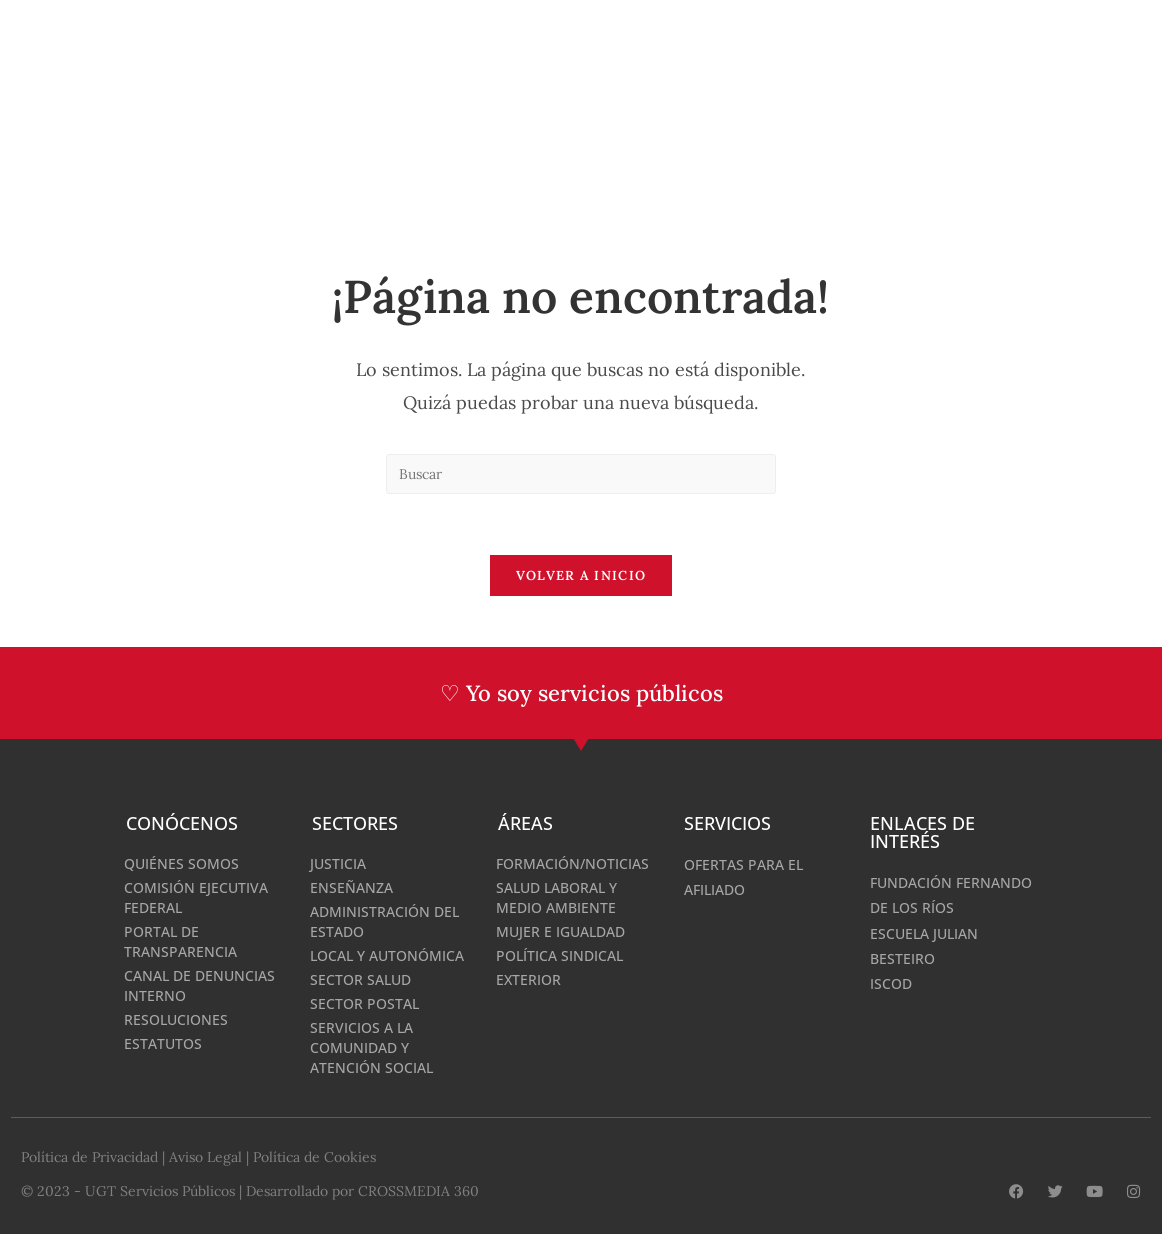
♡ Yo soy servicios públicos (581, 693)
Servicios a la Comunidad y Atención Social (371, 1047)
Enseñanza (351, 887)
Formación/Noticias (572, 863)
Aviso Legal (205, 1157)
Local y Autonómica (387, 955)
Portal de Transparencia (180, 941)
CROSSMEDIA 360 (418, 1191)
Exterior (528, 979)
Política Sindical (559, 955)
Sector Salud (360, 979)
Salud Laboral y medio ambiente (556, 897)
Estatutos (163, 1043)
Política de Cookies (314, 1157)
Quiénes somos (181, 863)
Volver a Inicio (581, 575)
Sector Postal (364, 1003)
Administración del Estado (384, 921)
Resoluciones (176, 1019)
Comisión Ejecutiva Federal (196, 897)
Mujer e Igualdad (560, 931)
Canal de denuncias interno (199, 985)
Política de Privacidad (89, 1157)
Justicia (338, 863)
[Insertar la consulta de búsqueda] (581, 474)
